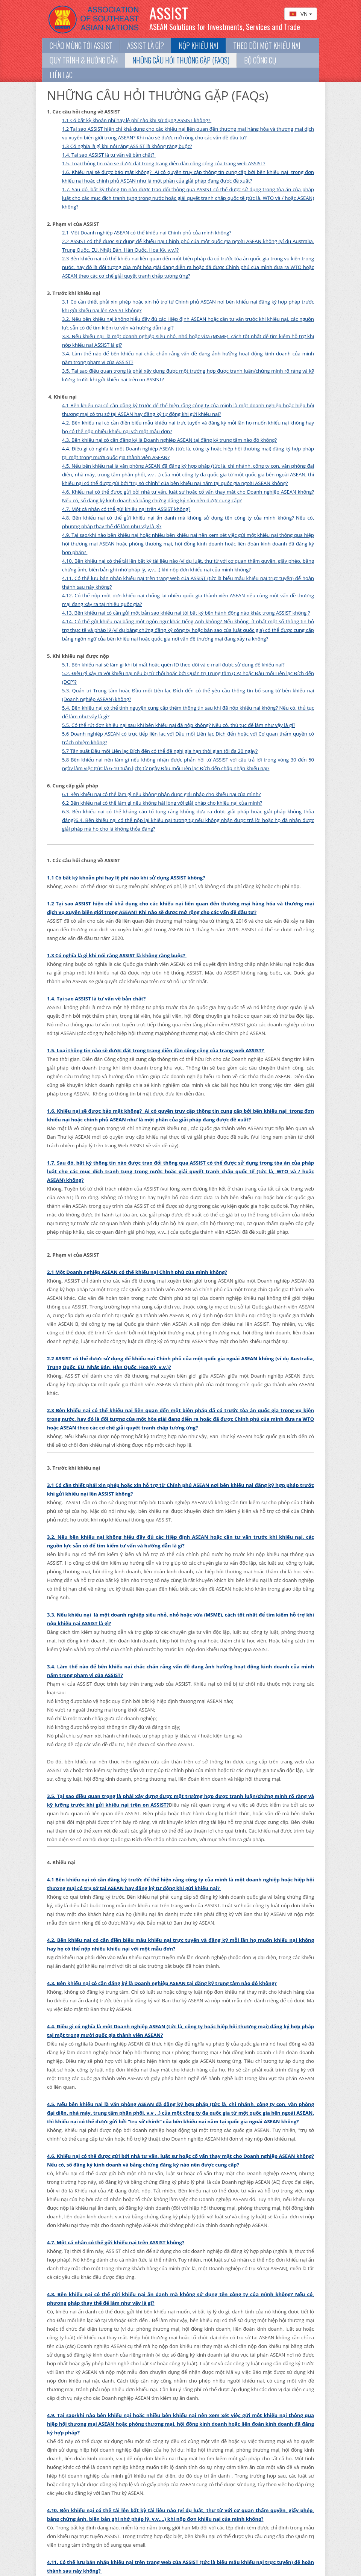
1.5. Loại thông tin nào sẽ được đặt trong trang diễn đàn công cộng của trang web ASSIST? (163, 163)
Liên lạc (61, 74)
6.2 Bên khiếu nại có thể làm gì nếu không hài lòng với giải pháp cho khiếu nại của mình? (162, 802)
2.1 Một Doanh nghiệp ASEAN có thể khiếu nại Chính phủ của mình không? (146, 232)
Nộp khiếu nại (198, 45)
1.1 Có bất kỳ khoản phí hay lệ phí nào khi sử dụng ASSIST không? (136, 120)
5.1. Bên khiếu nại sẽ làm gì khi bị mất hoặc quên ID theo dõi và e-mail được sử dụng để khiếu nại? (173, 664)
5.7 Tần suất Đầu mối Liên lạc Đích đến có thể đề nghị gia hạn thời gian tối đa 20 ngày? (160, 751)
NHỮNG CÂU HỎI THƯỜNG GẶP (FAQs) (180, 60)
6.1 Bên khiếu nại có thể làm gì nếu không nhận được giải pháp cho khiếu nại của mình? (161, 794)
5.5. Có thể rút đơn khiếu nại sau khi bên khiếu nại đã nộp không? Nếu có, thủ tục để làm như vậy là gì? (178, 725)
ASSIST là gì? (145, 45)
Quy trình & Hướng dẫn (84, 60)
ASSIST (168, 13)
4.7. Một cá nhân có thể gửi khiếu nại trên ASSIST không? (126, 509)
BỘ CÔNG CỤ (260, 60)
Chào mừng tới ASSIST (81, 45)
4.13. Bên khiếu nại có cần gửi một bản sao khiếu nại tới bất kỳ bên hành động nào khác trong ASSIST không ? (186, 612)
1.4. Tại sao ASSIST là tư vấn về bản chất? (109, 154)
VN (300, 14)
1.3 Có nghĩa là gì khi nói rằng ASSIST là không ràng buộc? (127, 146)
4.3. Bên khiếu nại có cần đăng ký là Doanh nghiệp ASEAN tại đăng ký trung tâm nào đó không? (169, 440)
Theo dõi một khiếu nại (266, 45)
